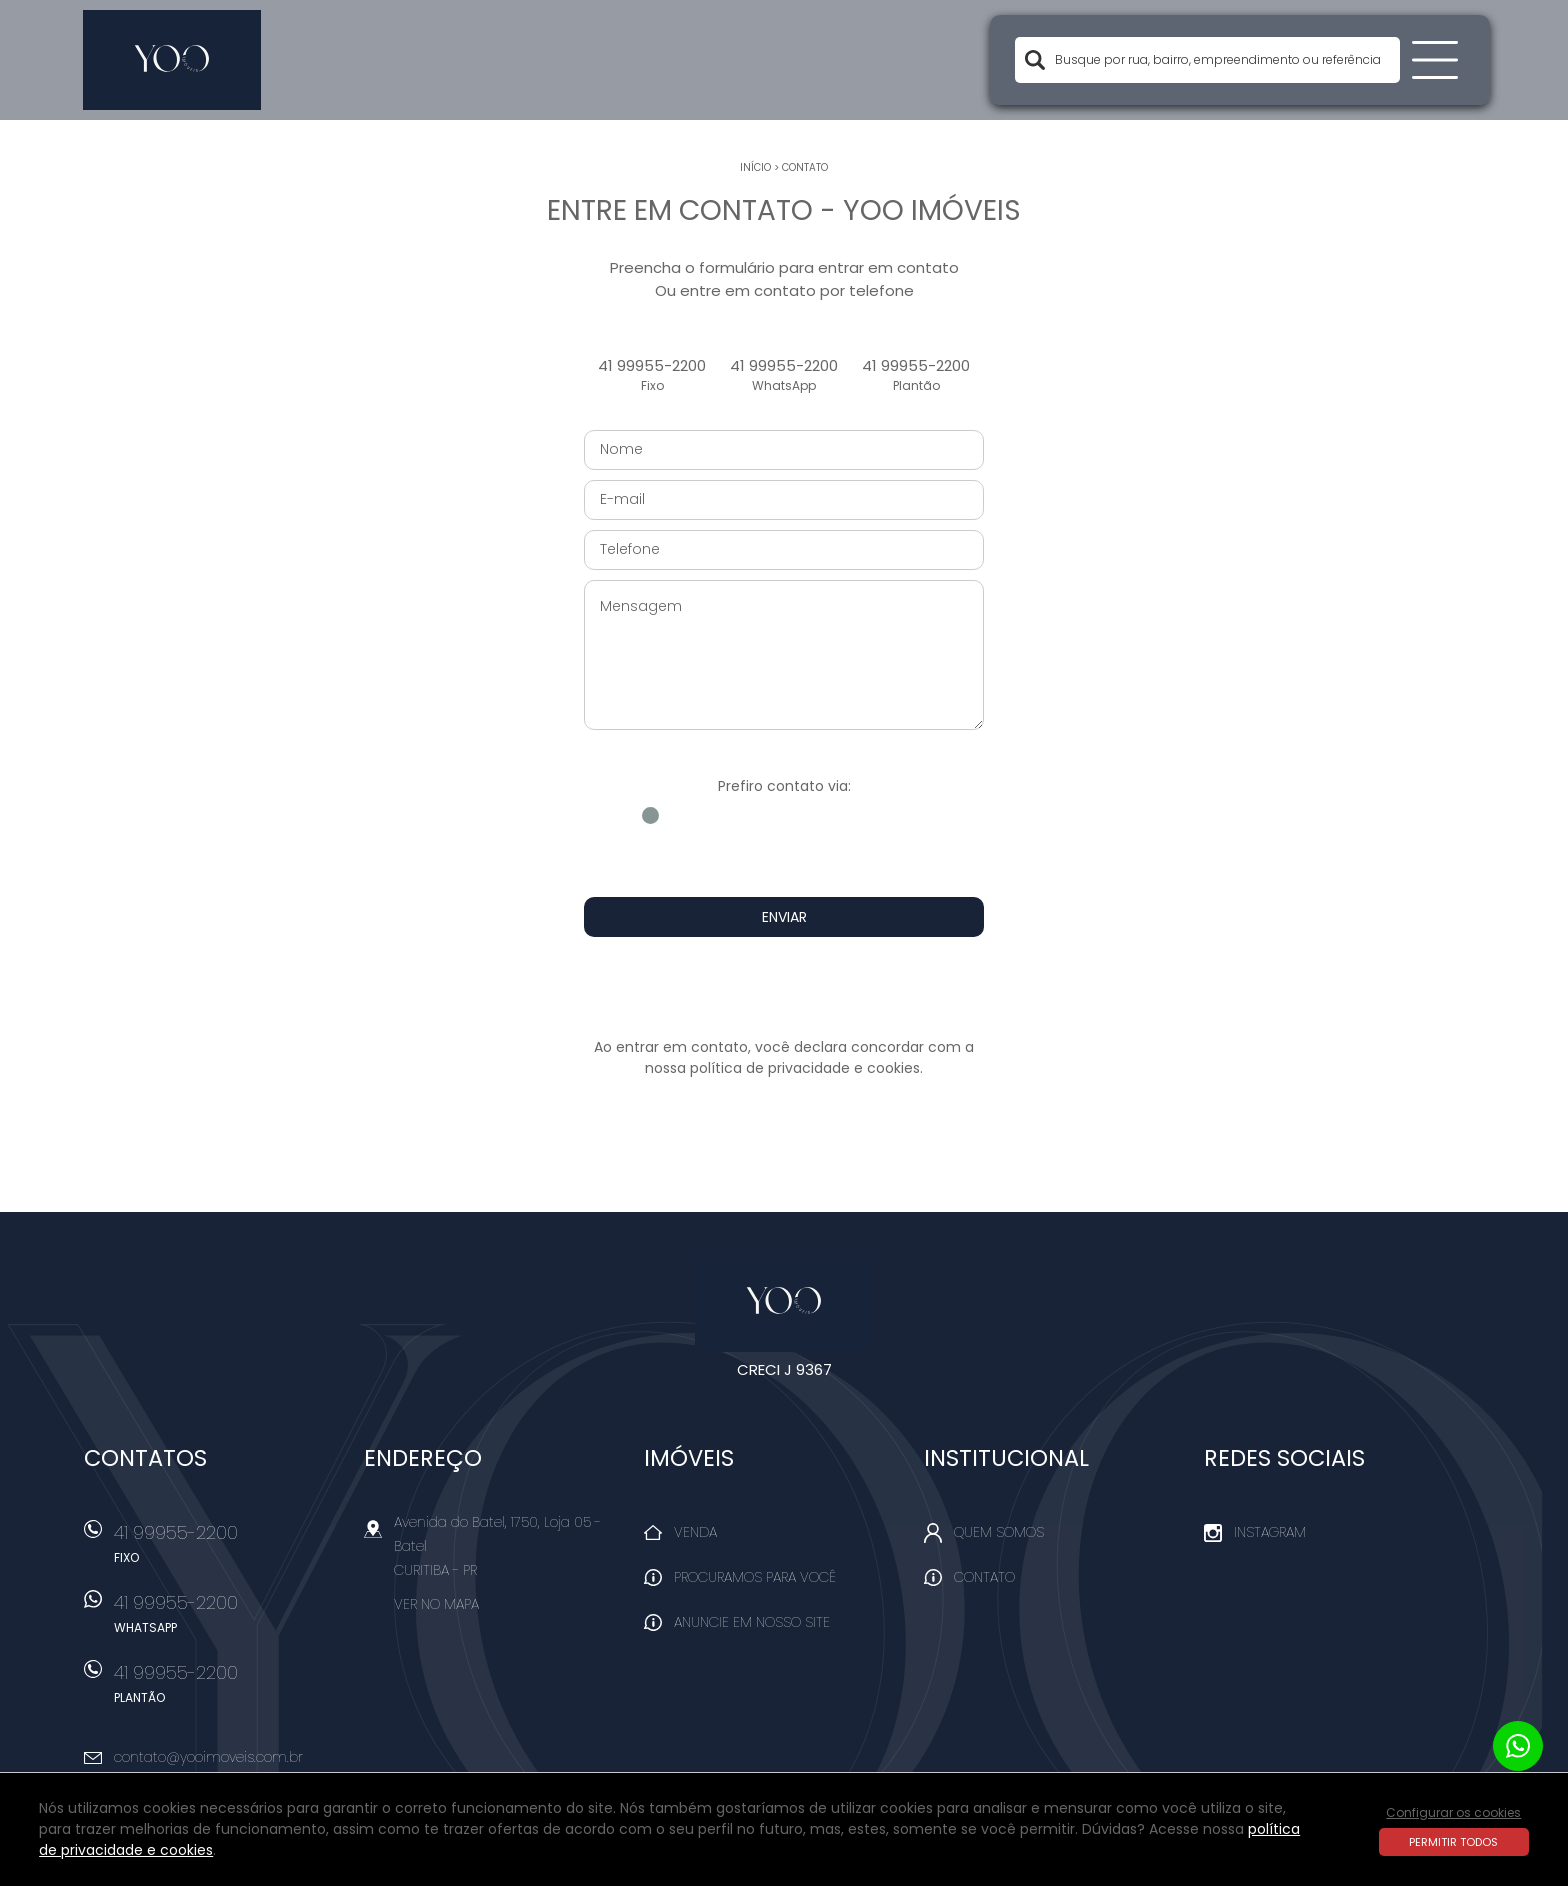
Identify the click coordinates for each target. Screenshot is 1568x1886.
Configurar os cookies (1453, 1812)
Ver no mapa (436, 1604)
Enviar (784, 917)
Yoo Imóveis (784, 1302)
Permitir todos (1453, 1842)
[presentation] (784, 987)
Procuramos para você (755, 1577)
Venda (695, 1532)
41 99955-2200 (652, 375)
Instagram (1270, 1532)
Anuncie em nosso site (752, 1622)
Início (755, 167)
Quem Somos (999, 1532)
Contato (805, 167)
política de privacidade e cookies (805, 1068)
